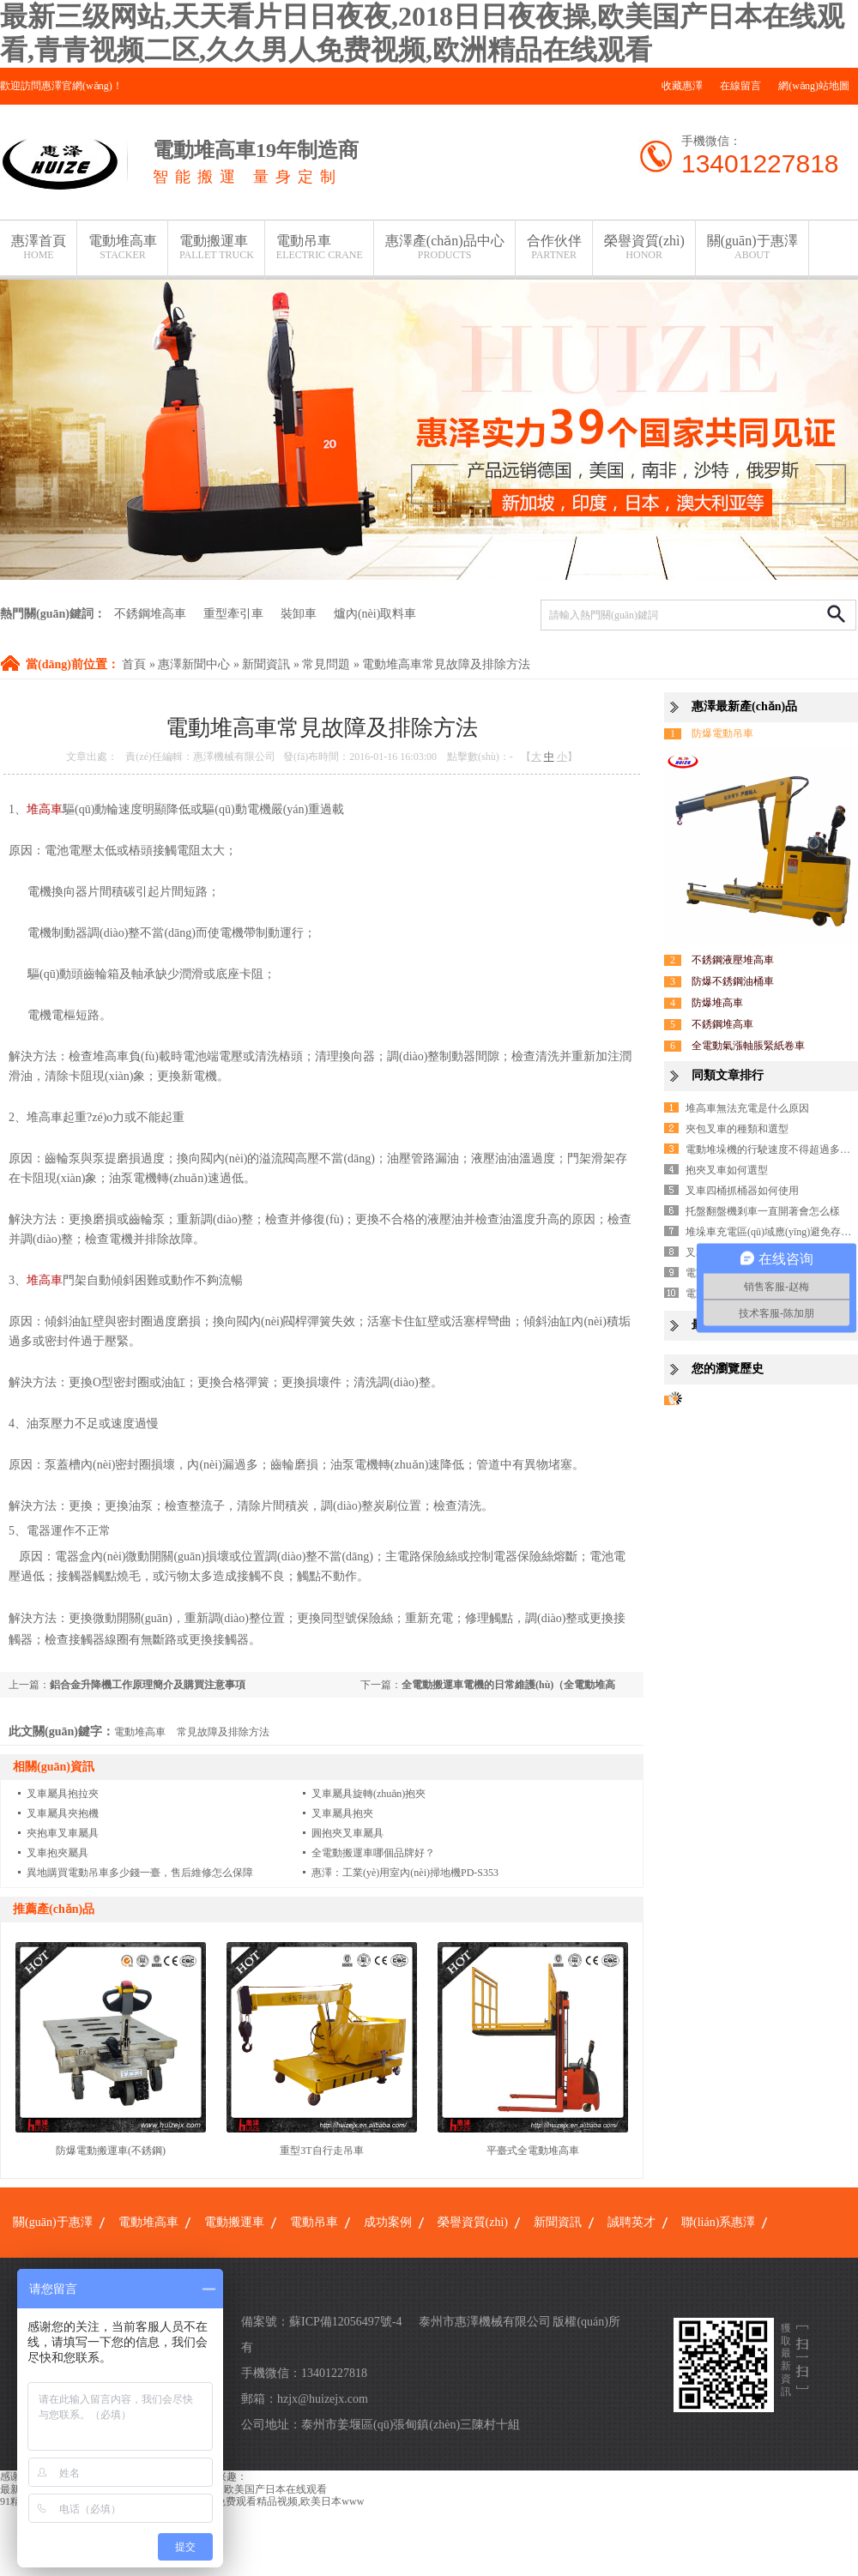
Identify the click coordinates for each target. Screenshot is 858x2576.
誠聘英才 (631, 2222)
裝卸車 (299, 613)
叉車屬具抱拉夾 (63, 1794)
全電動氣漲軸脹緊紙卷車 (748, 1046)
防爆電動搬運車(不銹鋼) (111, 2151)
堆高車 (45, 809)
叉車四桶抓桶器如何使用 (742, 1191)
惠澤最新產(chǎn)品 (744, 706)
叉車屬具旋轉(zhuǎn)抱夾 (368, 1794)
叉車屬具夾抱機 (63, 1813)
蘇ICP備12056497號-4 (345, 2321)
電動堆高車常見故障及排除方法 (446, 664)
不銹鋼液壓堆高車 (733, 960)
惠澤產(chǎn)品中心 (445, 247)
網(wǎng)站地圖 (813, 86)
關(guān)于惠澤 (752, 247)
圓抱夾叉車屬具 (347, 1833)
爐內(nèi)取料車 (375, 613)
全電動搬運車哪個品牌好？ (373, 1853)
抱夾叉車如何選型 (727, 1170)
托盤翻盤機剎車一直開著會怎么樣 (763, 1211)
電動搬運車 (216, 247)
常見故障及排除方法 (223, 1732)
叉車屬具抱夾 (342, 1813)
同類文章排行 (728, 1075)
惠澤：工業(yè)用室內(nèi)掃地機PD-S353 (404, 1873)
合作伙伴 (554, 247)
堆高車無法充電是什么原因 (747, 1108)
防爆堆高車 (717, 1003)
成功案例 (388, 2222)
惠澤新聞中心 (194, 664)
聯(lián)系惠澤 (718, 2222)
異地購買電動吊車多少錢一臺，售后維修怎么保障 (140, 1873)
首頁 (134, 664)
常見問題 (326, 664)
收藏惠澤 (682, 86)
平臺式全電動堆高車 (532, 2151)
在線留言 (740, 86)
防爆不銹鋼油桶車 (733, 981)
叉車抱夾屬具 (57, 1853)
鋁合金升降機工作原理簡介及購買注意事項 (147, 1685)
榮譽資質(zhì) (644, 247)
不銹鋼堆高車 (150, 613)
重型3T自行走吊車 (321, 2151)
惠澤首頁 (38, 247)
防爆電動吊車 (722, 733)
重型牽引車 (233, 613)
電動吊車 (319, 247)
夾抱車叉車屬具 (63, 1833)
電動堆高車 (122, 247)
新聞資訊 (266, 664)
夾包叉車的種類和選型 (737, 1129)
